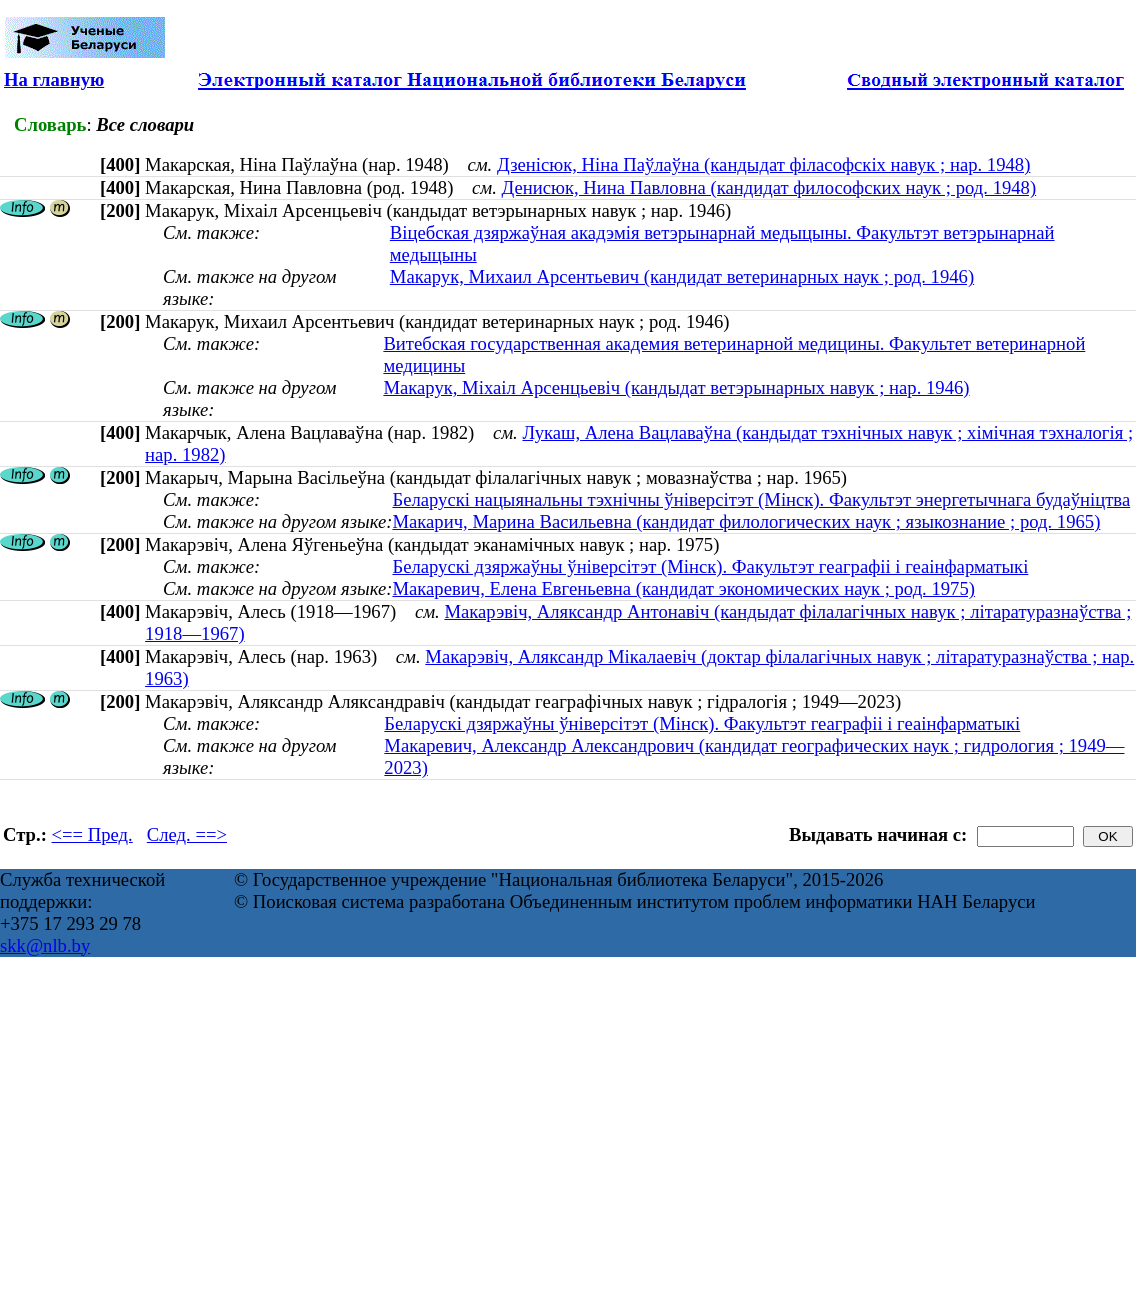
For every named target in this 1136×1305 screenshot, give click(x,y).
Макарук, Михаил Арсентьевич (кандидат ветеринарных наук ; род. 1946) (682, 276)
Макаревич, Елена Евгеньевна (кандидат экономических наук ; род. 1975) (683, 588)
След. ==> (187, 834)
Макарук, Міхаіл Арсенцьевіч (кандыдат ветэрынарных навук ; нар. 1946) (676, 387)
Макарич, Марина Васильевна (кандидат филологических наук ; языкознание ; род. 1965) (746, 521)
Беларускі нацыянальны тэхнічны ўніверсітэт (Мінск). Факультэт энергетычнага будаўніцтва (761, 499)
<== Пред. (92, 834)
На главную (54, 79)
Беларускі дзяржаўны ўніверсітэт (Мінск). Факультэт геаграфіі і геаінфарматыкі (710, 566)
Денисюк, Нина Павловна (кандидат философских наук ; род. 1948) (769, 187)
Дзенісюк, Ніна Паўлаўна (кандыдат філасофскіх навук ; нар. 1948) (763, 164)
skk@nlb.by (45, 945)
